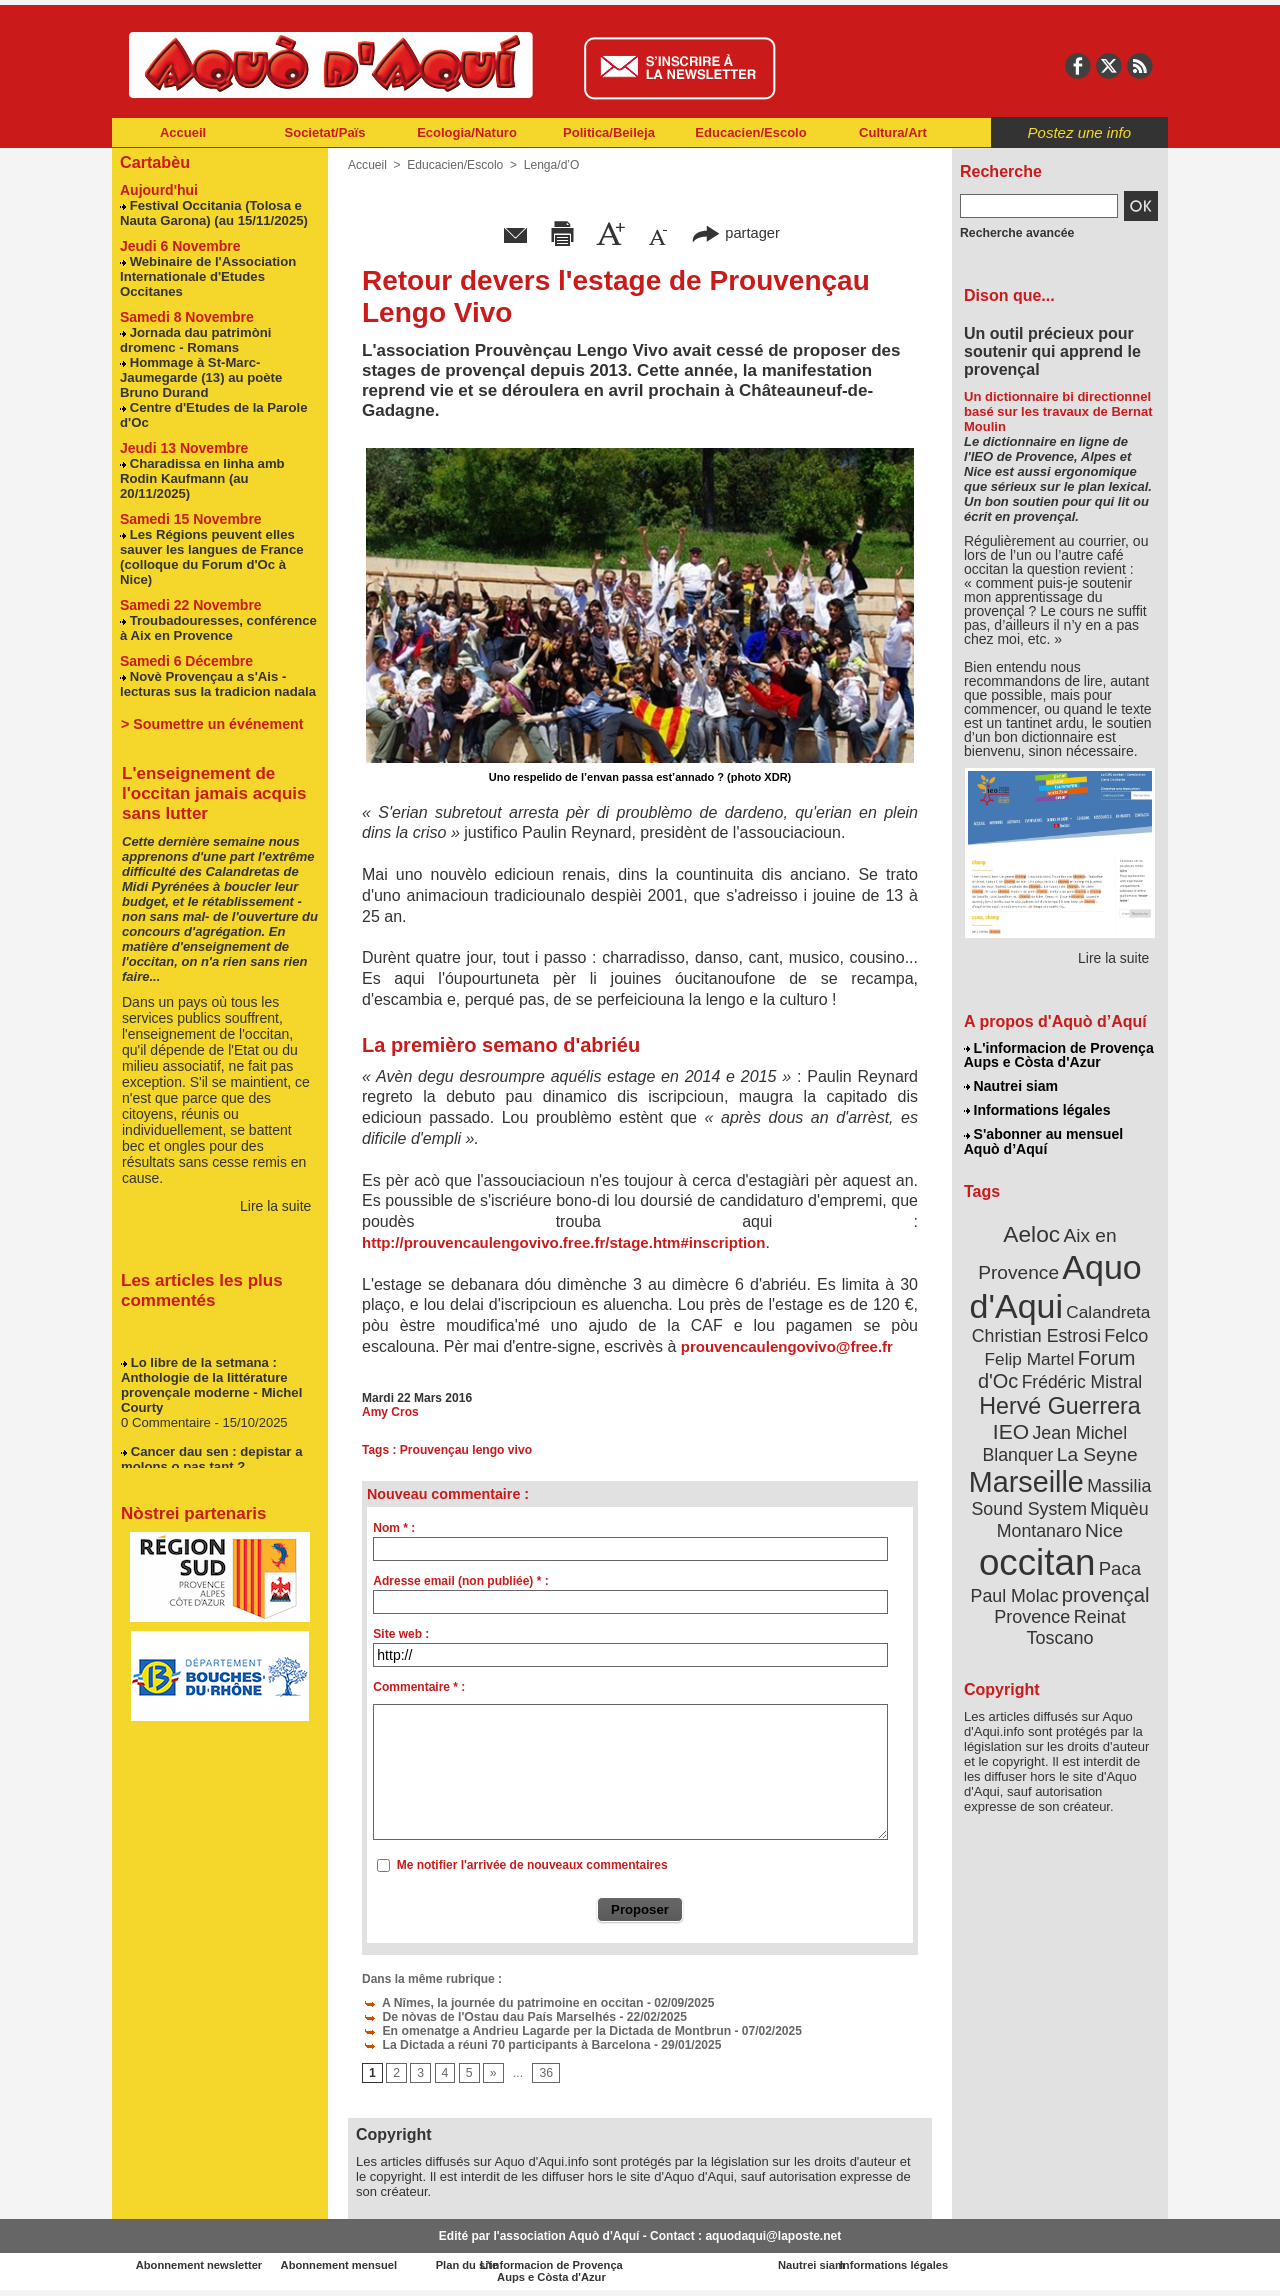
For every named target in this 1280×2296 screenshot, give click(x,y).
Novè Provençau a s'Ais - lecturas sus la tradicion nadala (217, 668)
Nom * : (394, 1528)
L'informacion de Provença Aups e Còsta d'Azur (1058, 1055)
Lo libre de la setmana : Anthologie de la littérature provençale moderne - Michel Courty (210, 1373)
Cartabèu (154, 161)
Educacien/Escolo (750, 132)
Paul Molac (1015, 1592)
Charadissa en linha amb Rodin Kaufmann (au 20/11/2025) (201, 477)
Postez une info (1079, 132)
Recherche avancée (1016, 233)
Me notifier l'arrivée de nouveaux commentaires (532, 1865)
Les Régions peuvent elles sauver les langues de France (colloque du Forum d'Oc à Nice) (220, 548)
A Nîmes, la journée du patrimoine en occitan (500, 2002)
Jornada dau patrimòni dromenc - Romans (195, 339)
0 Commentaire (167, 1410)
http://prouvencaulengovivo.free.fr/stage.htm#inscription (563, 1242)
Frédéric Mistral (1082, 1378)
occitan (1038, 1558)
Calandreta (1107, 1308)
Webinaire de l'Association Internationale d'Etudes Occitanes (207, 275)
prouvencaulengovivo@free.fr (793, 1346)
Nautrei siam (1011, 1086)
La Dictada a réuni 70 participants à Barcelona (503, 2044)
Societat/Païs (325, 132)
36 (545, 2073)
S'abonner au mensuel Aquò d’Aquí (1043, 1141)
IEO (1012, 1427)
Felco (1124, 1332)
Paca (1118, 1565)
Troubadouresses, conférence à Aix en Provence (217, 612)
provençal (1105, 1591)
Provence (1033, 1613)
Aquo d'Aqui (1055, 1283)
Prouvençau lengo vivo (465, 1450)
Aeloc (1032, 1232)
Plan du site (552, 2265)
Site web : (401, 1634)
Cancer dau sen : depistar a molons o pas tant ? (210, 1447)
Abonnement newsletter (200, 2265)
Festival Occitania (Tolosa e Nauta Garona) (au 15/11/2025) (213, 212)
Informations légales (1037, 1110)
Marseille (1027, 1478)
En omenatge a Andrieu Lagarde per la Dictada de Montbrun (543, 2030)
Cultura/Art (893, 132)
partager (736, 232)
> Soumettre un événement (210, 708)
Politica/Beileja (609, 132)
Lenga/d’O (550, 165)
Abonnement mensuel (376, 2265)
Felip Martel (1030, 1355)
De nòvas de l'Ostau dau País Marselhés (486, 2016)
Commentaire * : (419, 1687)
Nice (1102, 1526)
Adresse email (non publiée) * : (460, 1581)
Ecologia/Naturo (467, 132)
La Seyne (1096, 1450)
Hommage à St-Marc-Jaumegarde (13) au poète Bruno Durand (200, 376)
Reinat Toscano (1075, 1623)
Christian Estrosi (1036, 1332)
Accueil (183, 132)
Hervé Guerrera (1060, 1402)
